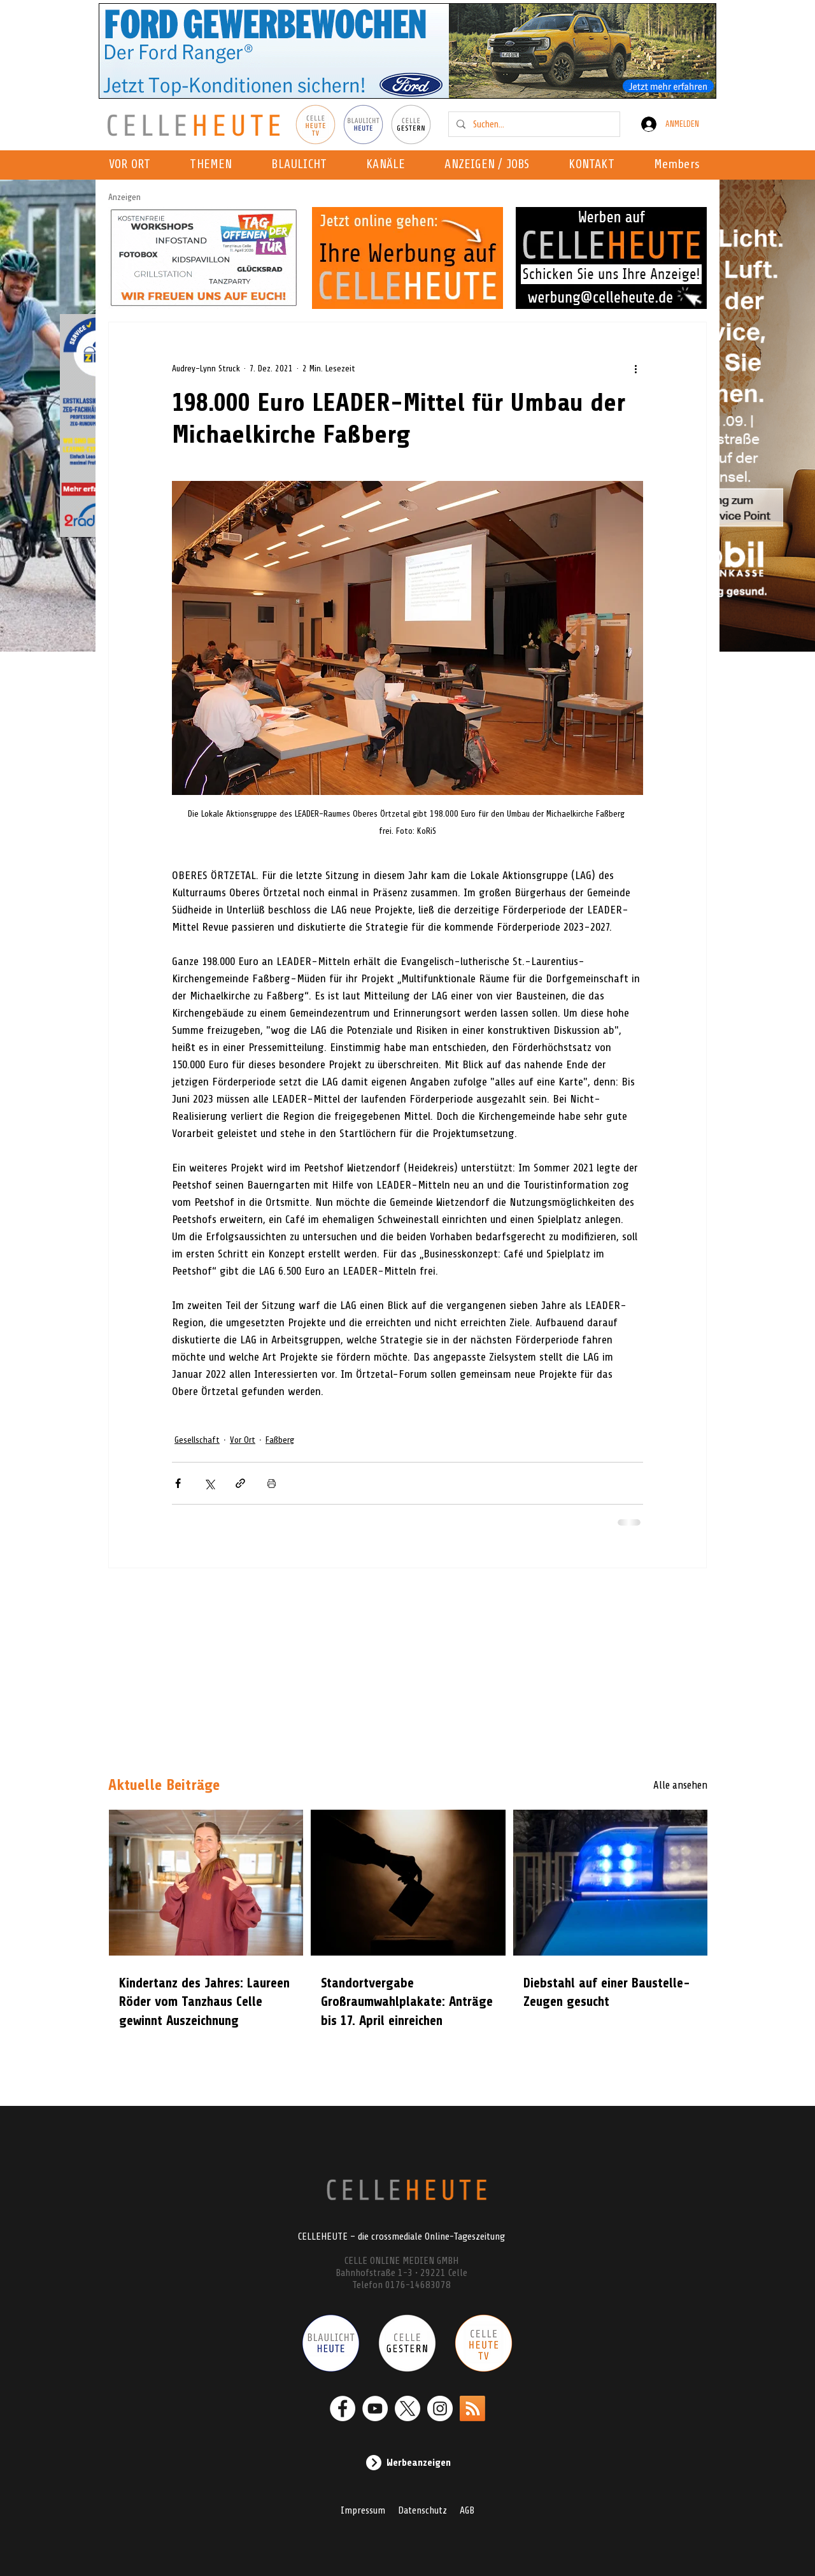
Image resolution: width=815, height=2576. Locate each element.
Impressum (363, 2510)
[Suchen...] (533, 124)
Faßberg (280, 1440)
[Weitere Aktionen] (635, 368)
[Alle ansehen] (662, 1785)
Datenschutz (422, 2510)
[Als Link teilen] (240, 1483)
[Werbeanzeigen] (407, 2462)
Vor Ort (242, 1440)
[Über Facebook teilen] (178, 1483)
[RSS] (472, 2408)
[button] (389, 165)
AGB (467, 2510)
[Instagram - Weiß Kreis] (440, 2408)
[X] (407, 2408)
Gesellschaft (197, 1440)
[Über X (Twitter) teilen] (209, 1483)
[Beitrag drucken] (272, 1483)
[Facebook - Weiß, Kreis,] (342, 2408)
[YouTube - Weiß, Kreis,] (375, 2408)
